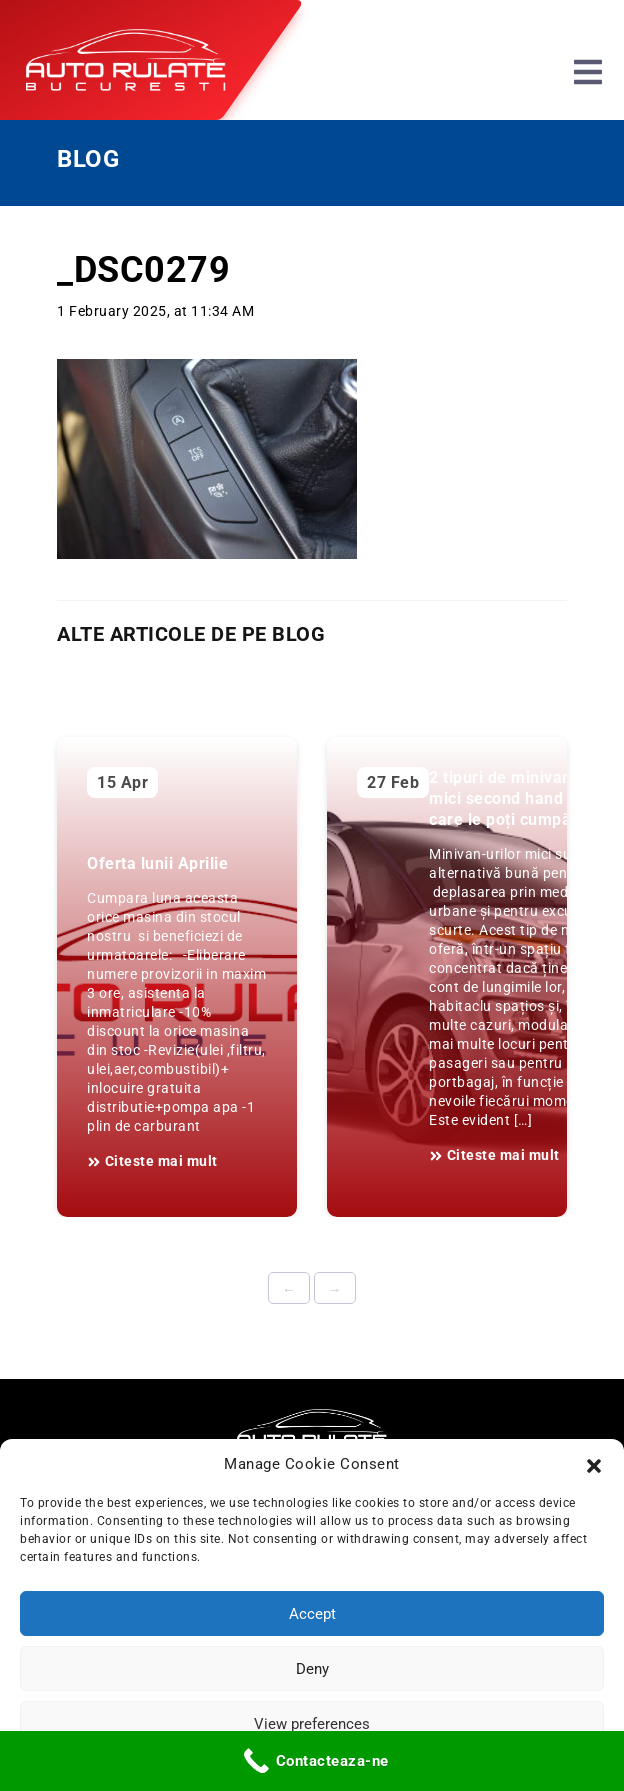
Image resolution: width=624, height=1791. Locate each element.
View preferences (312, 1724)
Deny (312, 1669)
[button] (594, 1464)
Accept (312, 1614)
